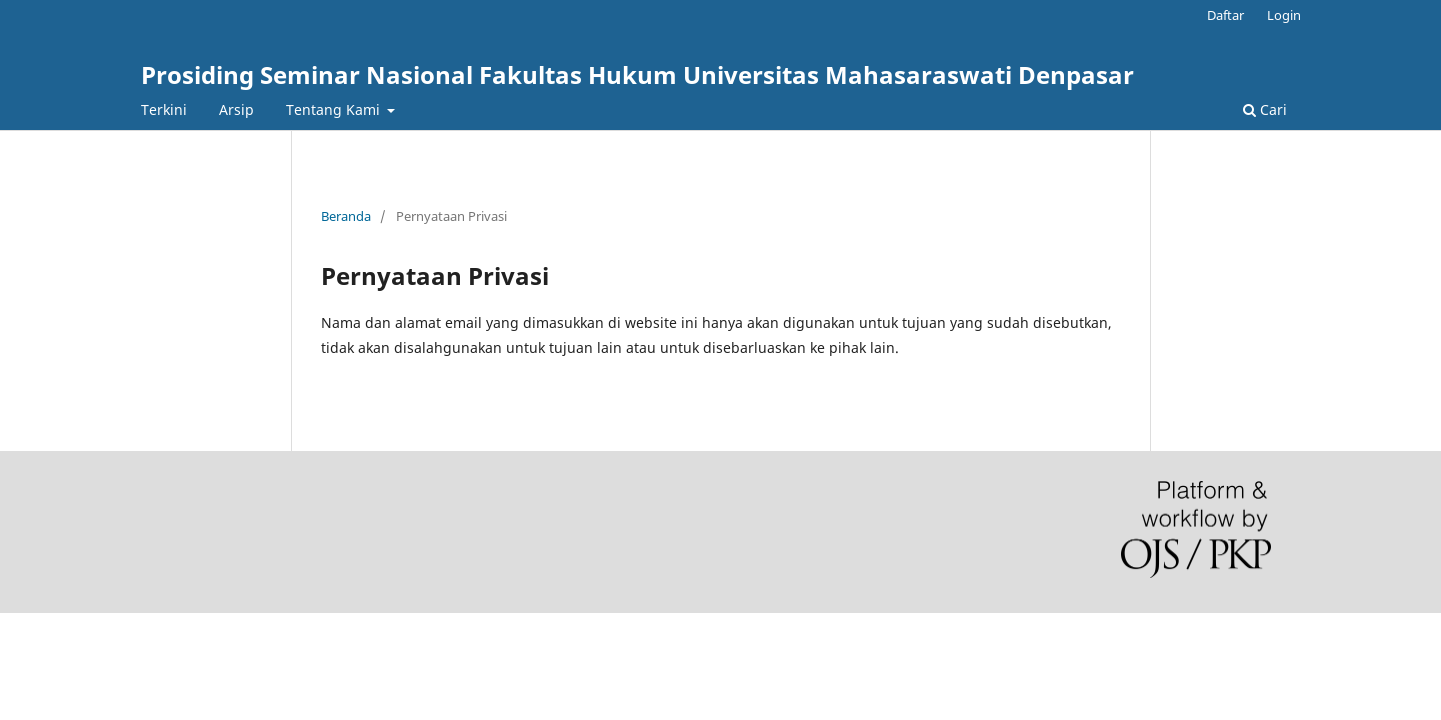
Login (1284, 15)
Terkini (164, 109)
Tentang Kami (335, 109)
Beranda (346, 216)
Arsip (236, 109)
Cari (1265, 109)
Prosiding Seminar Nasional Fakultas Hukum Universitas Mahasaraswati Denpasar (637, 74)
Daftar (1225, 15)
